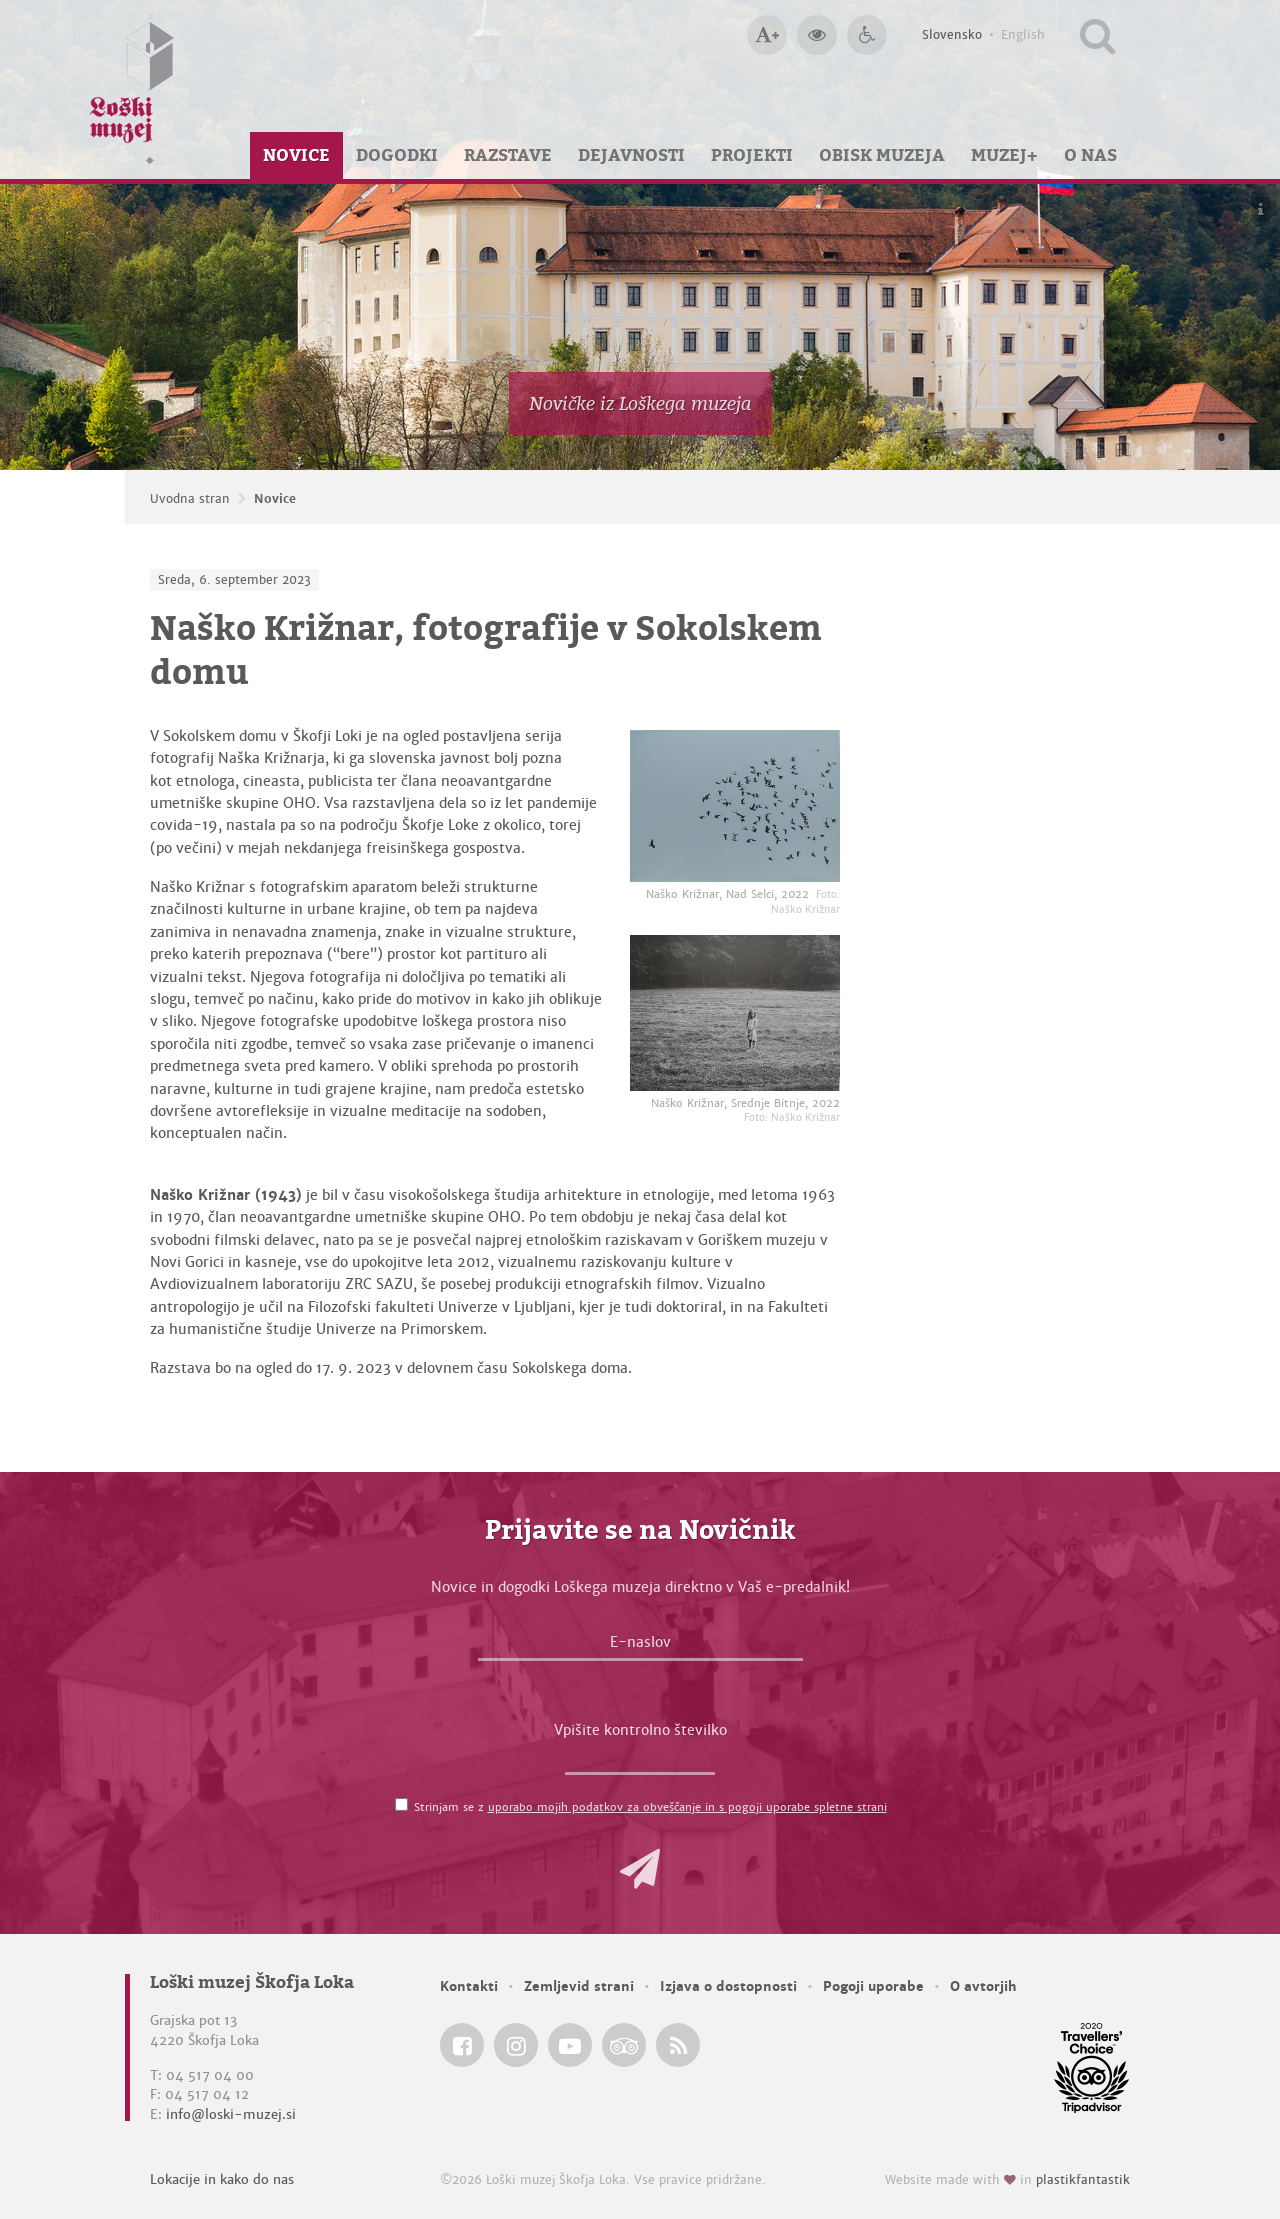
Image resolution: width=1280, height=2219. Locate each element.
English (1023, 35)
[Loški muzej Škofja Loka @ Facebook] (462, 2045)
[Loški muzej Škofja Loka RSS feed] (678, 2045)
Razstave (508, 155)
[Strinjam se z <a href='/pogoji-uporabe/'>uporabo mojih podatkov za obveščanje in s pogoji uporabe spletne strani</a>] (401, 1804)
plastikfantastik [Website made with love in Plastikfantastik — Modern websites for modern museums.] (1083, 2180)
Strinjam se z (650, 1807)
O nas (1090, 155)
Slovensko (952, 35)
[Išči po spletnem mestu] (1097, 35)
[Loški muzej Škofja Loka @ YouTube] (570, 2045)
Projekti (752, 155)
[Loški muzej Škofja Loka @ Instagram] (516, 2045)
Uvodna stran (190, 499)
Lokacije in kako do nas (222, 2179)
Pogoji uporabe (873, 1986)
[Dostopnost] (867, 35)
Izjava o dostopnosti (728, 1986)
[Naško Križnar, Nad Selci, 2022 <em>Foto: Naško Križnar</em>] (735, 806)
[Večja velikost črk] (767, 35)
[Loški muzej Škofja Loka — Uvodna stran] (132, 89)
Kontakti (469, 1986)
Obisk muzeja (882, 155)
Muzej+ (1004, 155)
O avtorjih (983, 1986)
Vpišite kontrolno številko (640, 1730)
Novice (296, 155)
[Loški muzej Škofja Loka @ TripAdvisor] (624, 2045)
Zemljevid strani (579, 1986)
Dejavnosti (631, 155)
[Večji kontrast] (817, 35)
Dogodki (397, 155)
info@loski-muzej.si (231, 2114)
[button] (640, 1869)
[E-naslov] (640, 1647)
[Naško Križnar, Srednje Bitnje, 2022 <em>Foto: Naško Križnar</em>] (735, 1012)
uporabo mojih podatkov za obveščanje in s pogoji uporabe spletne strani (687, 1807)
